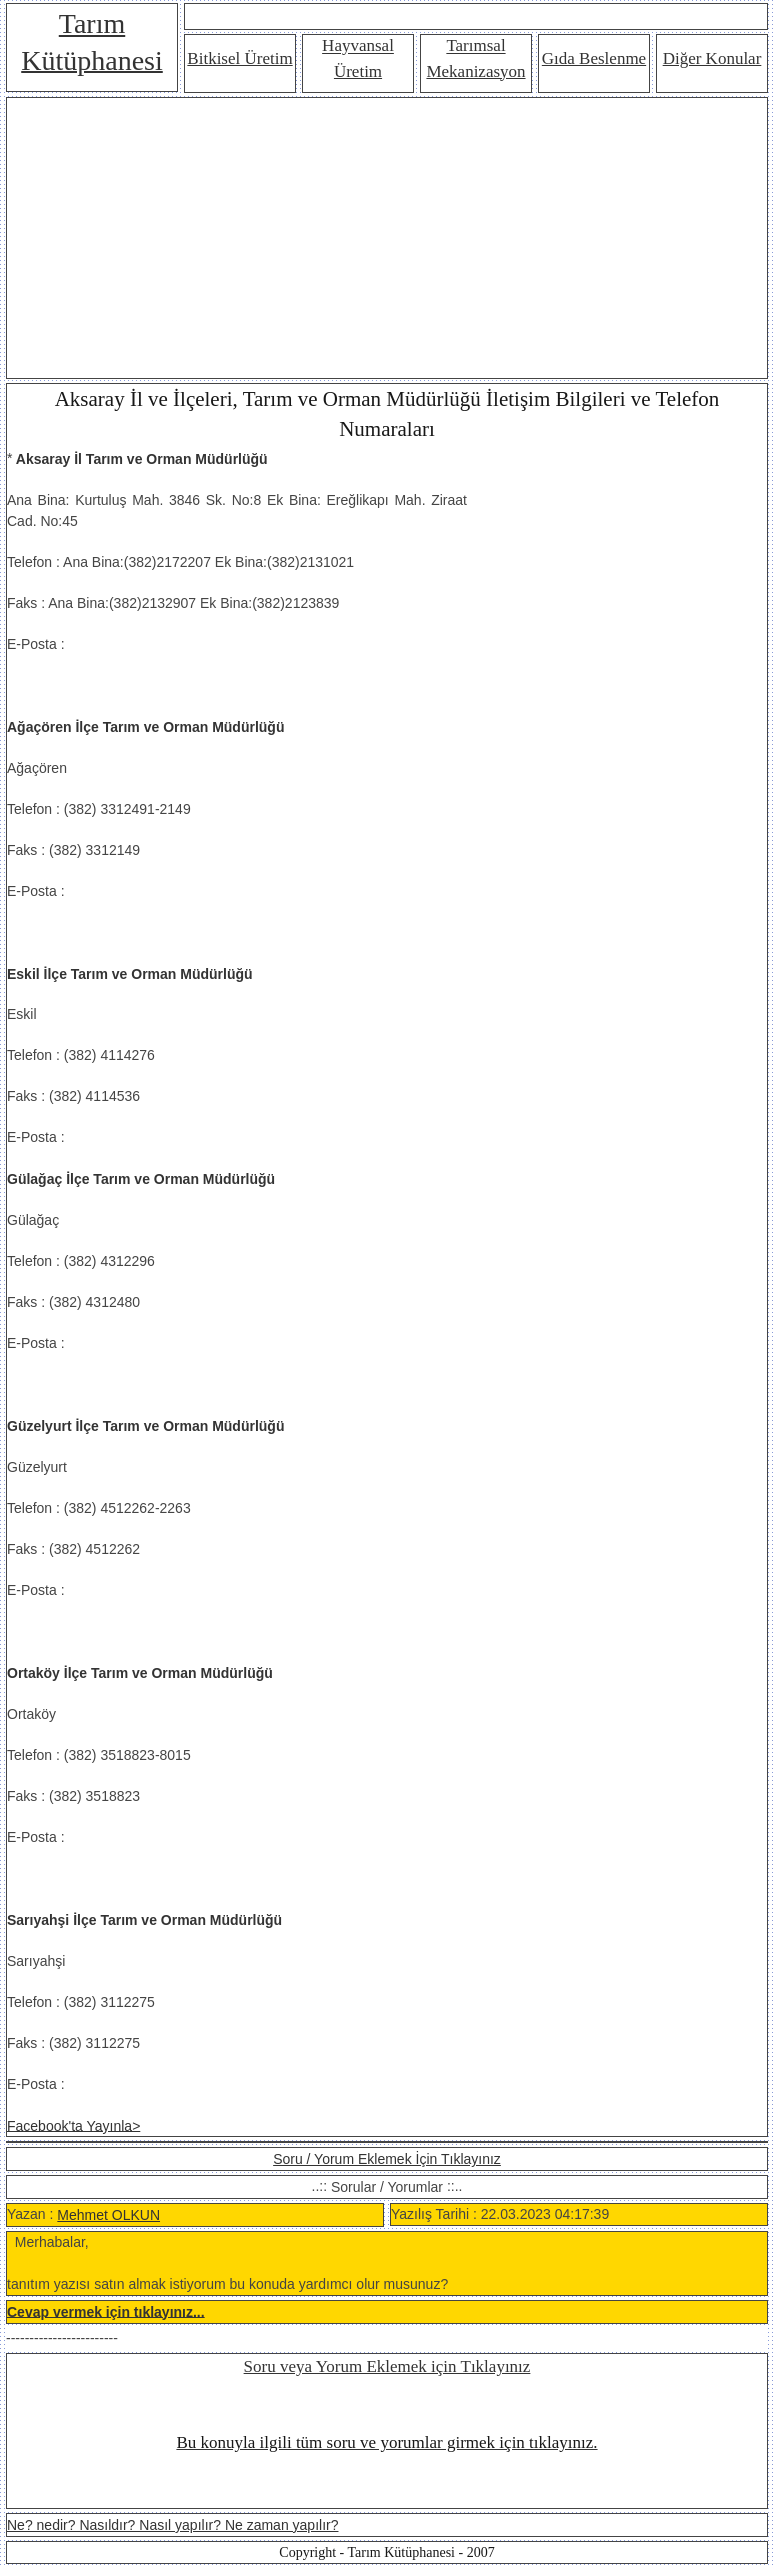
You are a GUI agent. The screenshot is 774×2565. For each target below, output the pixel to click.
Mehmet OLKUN (108, 2215)
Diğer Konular (712, 58)
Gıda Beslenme (594, 58)
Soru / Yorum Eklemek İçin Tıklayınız (387, 2159)
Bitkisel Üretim (239, 58)
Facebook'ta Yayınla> (73, 2125)
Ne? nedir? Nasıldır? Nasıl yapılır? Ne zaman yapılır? (172, 2525)
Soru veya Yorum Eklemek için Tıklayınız (387, 2366)
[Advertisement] (387, 238)
